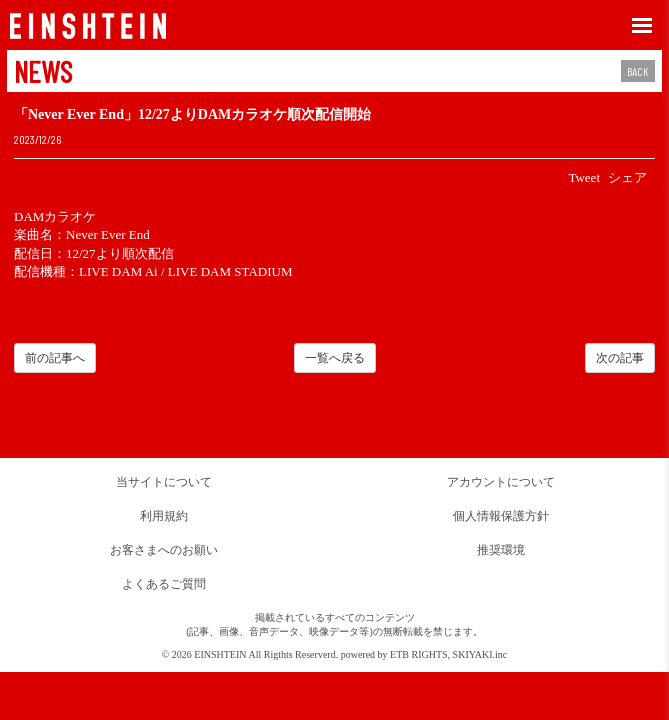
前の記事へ (55, 358)
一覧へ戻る (335, 358)
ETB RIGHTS (419, 654)
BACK (638, 71)
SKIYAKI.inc (480, 654)
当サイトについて (164, 482)
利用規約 (164, 516)
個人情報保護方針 (501, 516)
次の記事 (620, 358)
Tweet (584, 177)
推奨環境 (501, 550)
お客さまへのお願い (164, 550)
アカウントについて (501, 482)
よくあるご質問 (164, 584)
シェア (627, 177)
